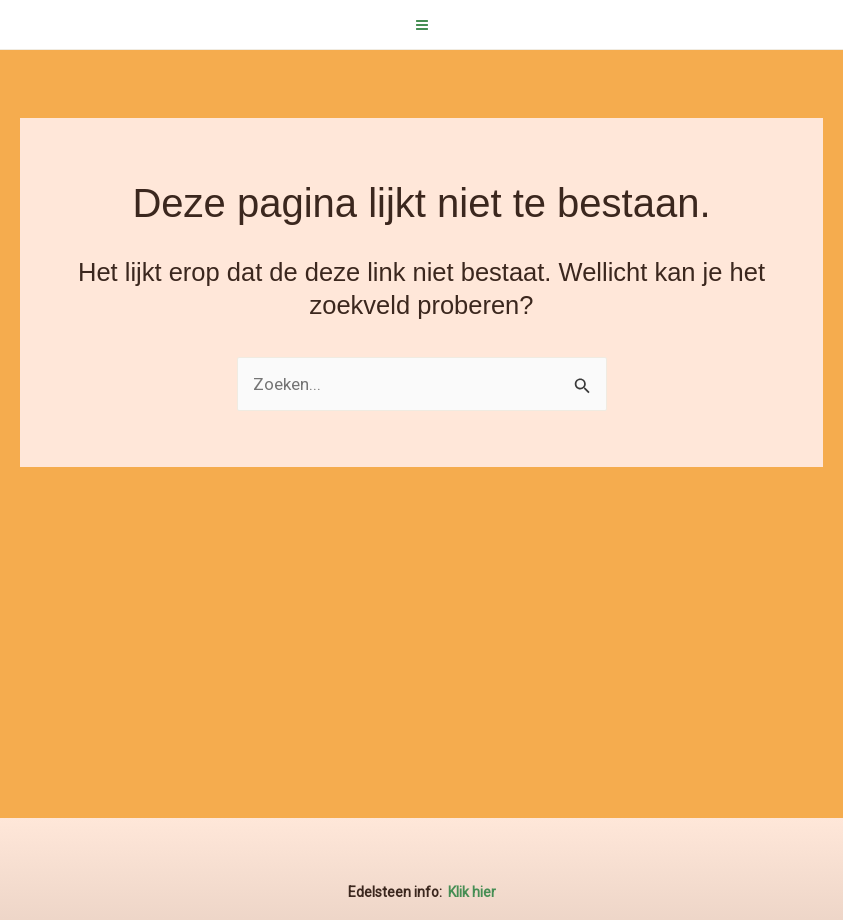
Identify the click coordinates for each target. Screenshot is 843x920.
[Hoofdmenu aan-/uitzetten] (422, 25)
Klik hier (472, 892)
